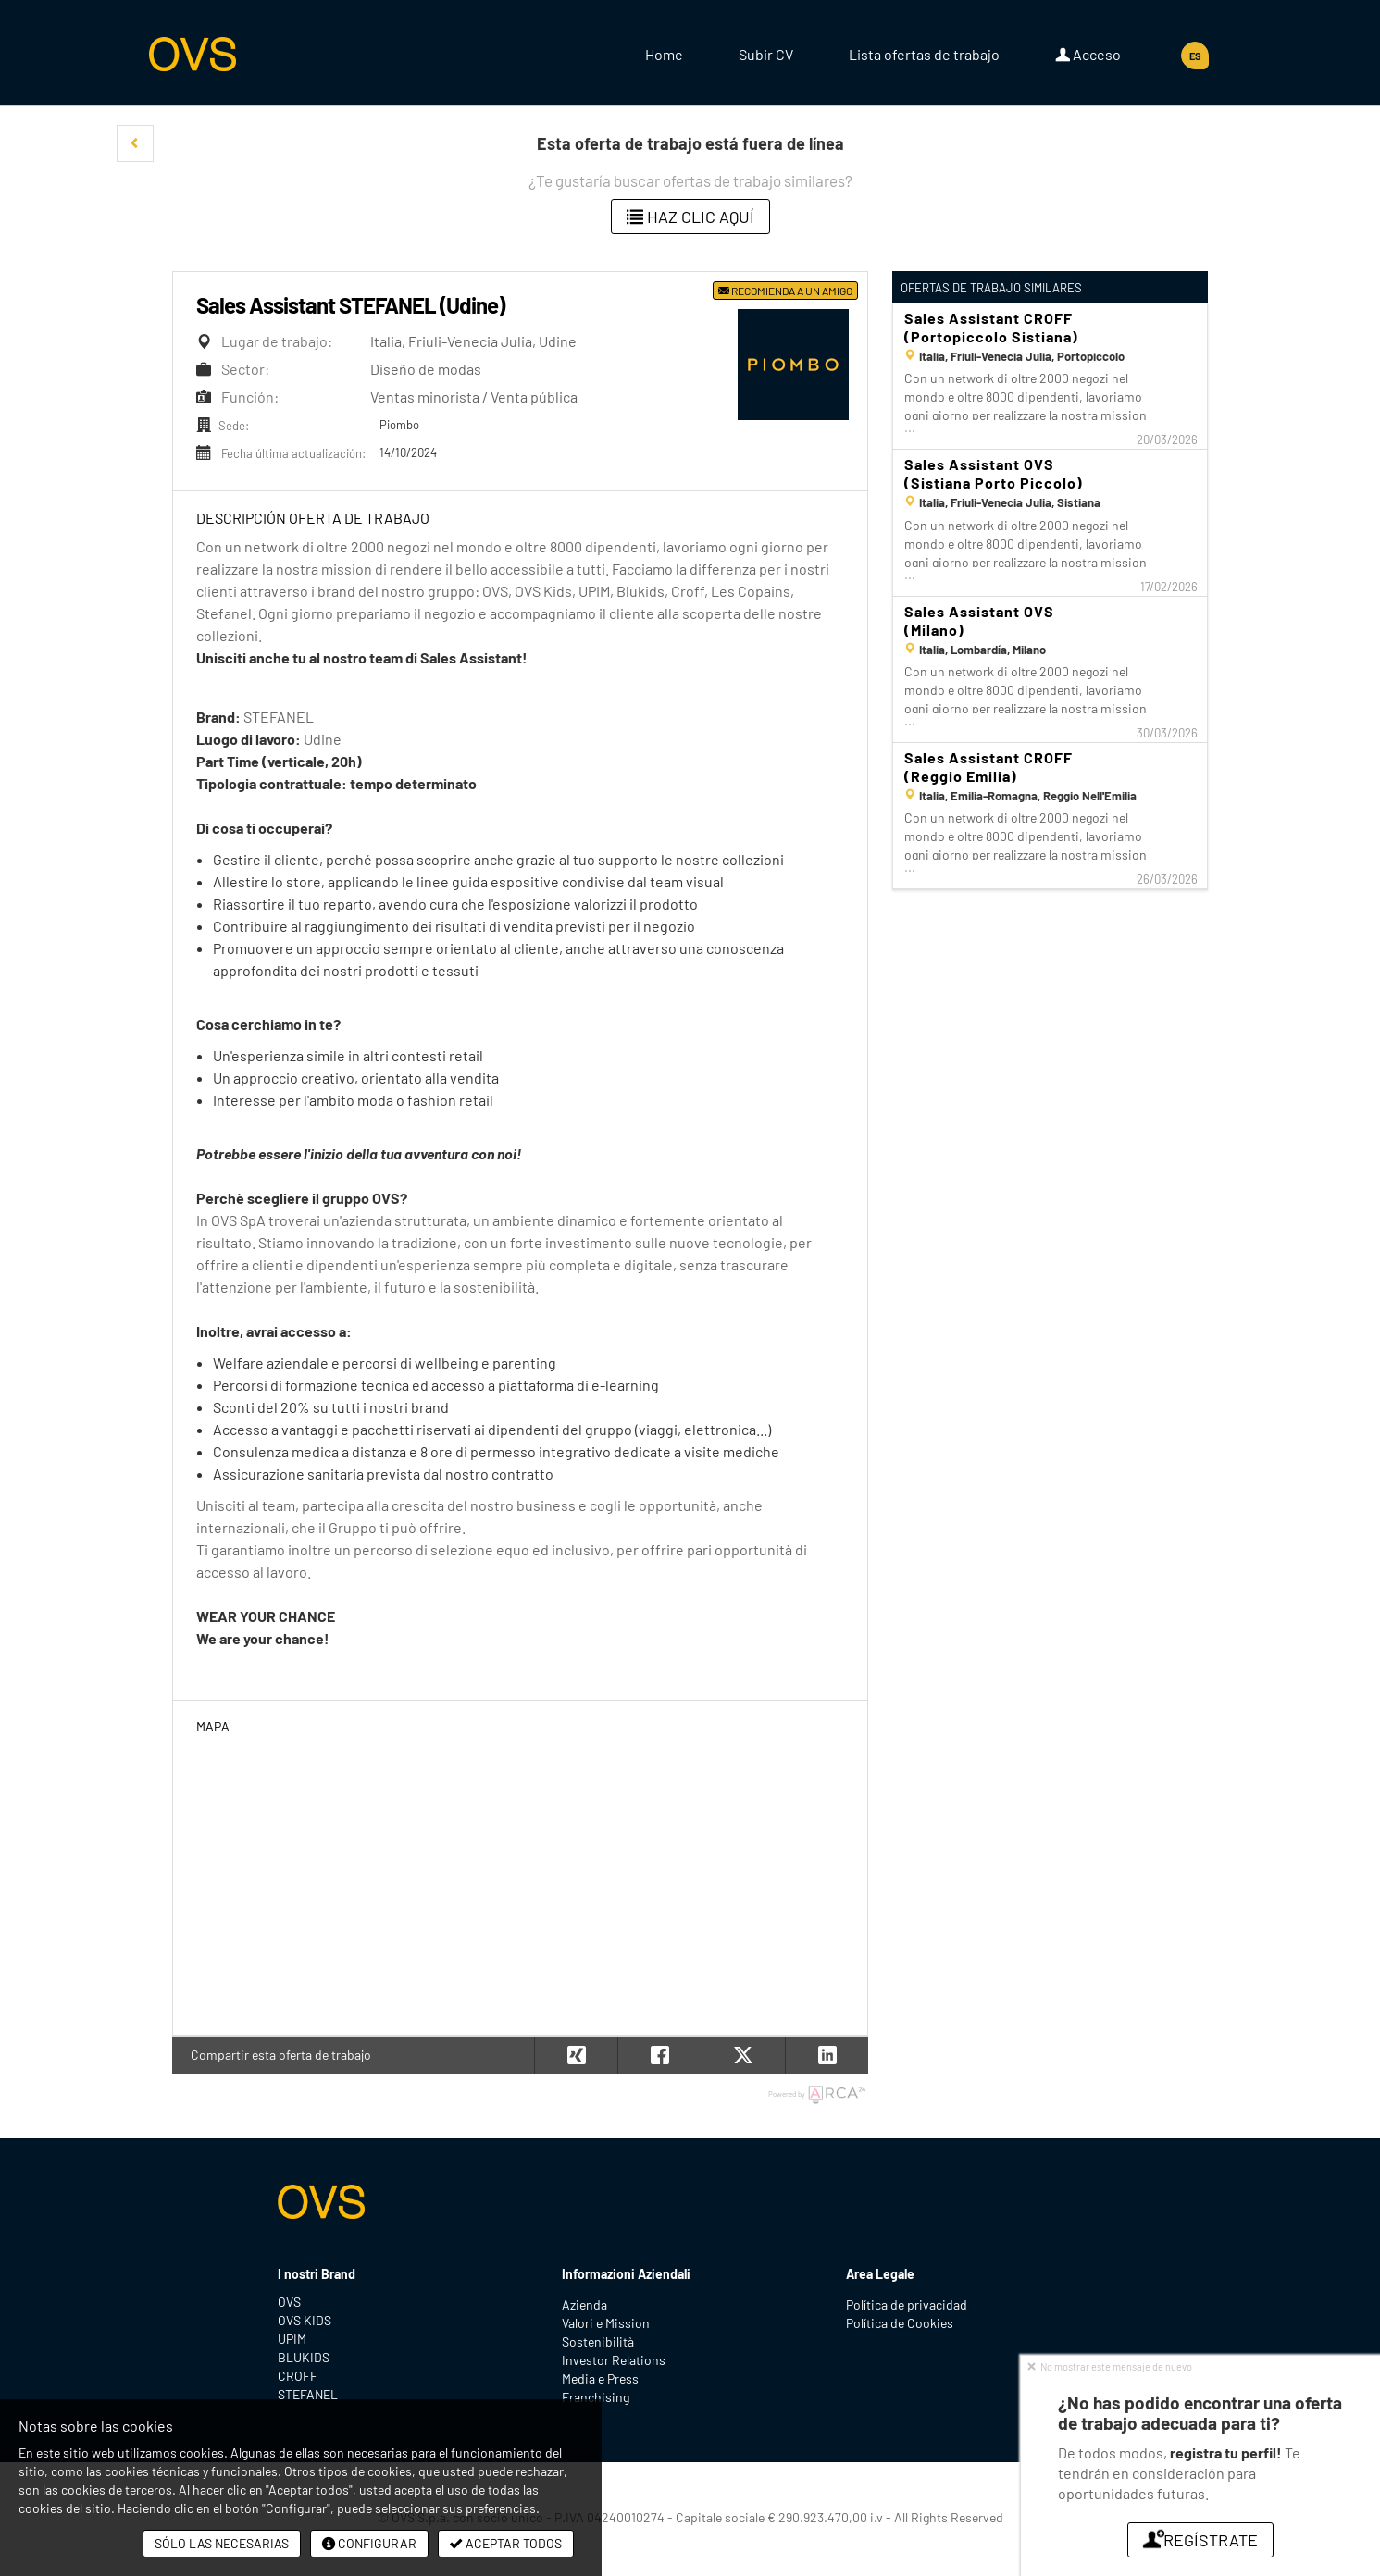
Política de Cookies (899, 2323)
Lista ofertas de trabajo (924, 54)
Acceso (1088, 55)
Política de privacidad (906, 2304)
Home (664, 54)
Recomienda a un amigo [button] (785, 290)
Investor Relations (613, 2360)
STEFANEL (308, 2394)
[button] (135, 143)
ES (1195, 56)
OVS (289, 2302)
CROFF (297, 2376)
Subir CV (766, 54)
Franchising (595, 2397)
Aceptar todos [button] (506, 2543)
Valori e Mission (606, 2323)
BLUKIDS (303, 2357)
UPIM (292, 2339)
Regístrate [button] (1200, 2540)
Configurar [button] (369, 2543)
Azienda (584, 2304)
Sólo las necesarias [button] (222, 2543)
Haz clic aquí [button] (690, 216)
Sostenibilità (598, 2341)
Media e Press (600, 2378)
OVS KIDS (304, 2320)
